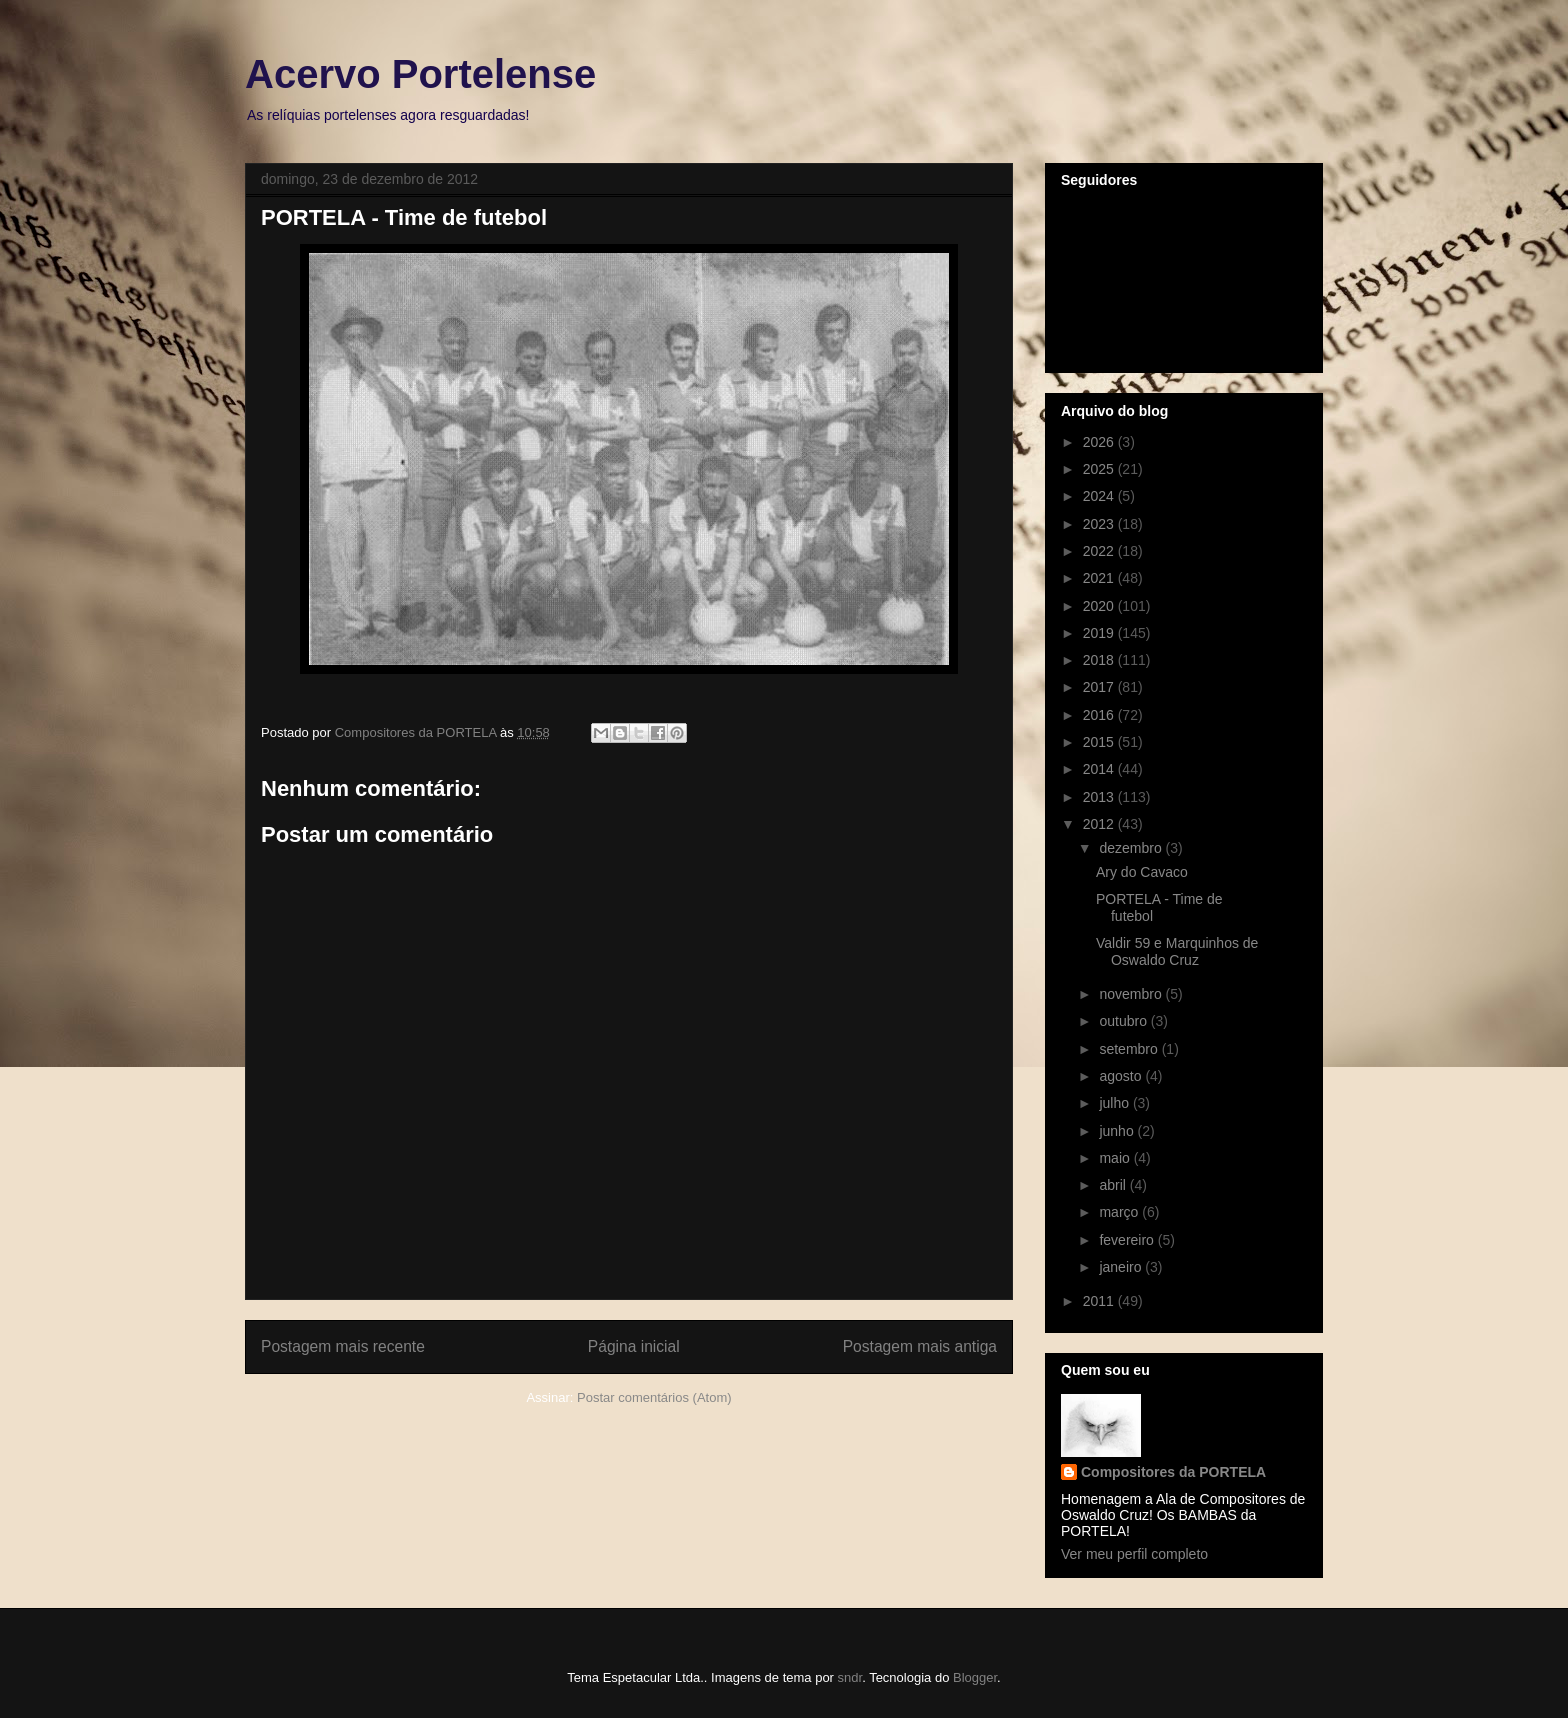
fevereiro (1128, 1240)
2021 (1100, 578)
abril (1114, 1185)
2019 (1100, 633)
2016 (1100, 715)
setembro (1130, 1049)
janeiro (1122, 1267)
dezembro (1132, 848)
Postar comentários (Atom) (654, 1397)
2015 (1100, 742)
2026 (1100, 442)
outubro (1124, 1021)
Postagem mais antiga (920, 1346)
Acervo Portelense (420, 74)
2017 (1100, 687)
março (1120, 1212)
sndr (850, 1677)
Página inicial (634, 1346)
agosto (1122, 1076)
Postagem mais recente (343, 1346)
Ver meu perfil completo (1134, 1554)
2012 (1100, 824)
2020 (1100, 606)
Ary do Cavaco (1142, 872)
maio (1116, 1158)
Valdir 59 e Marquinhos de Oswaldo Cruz (1177, 951)
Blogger (975, 1677)
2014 (1100, 769)
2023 (1100, 524)
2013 (1100, 797)
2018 (1100, 660)
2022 (1100, 551)
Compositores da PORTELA (1173, 1472)
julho (1115, 1103)
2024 (1100, 496)
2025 (1100, 469)
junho (1118, 1131)
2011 (1100, 1301)
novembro (1132, 994)
